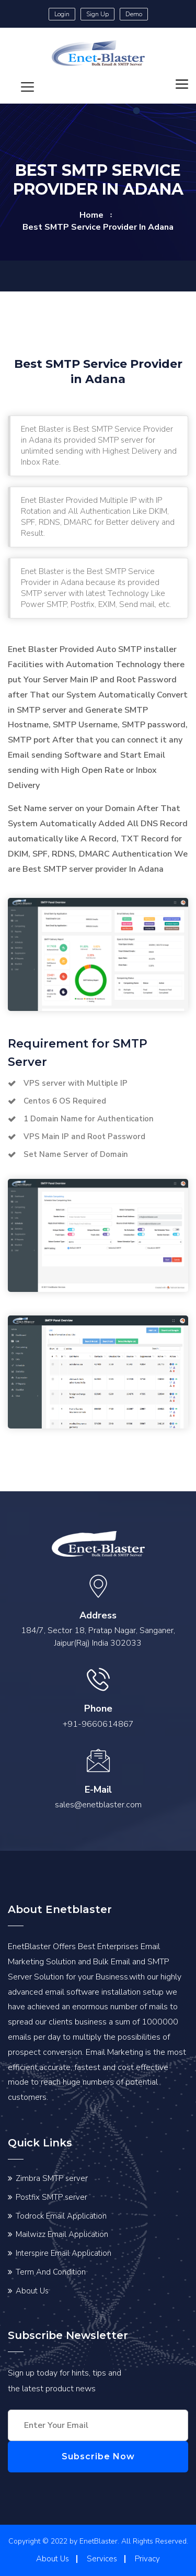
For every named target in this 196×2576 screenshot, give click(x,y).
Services (102, 2558)
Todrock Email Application (61, 2216)
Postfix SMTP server (51, 2197)
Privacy (147, 2558)
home (91, 215)
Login (62, 14)
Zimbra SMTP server (52, 2178)
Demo (133, 14)
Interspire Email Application (63, 2253)
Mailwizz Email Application (62, 2234)
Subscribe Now (98, 2456)
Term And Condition (51, 2272)
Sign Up (97, 14)
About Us (32, 2291)
